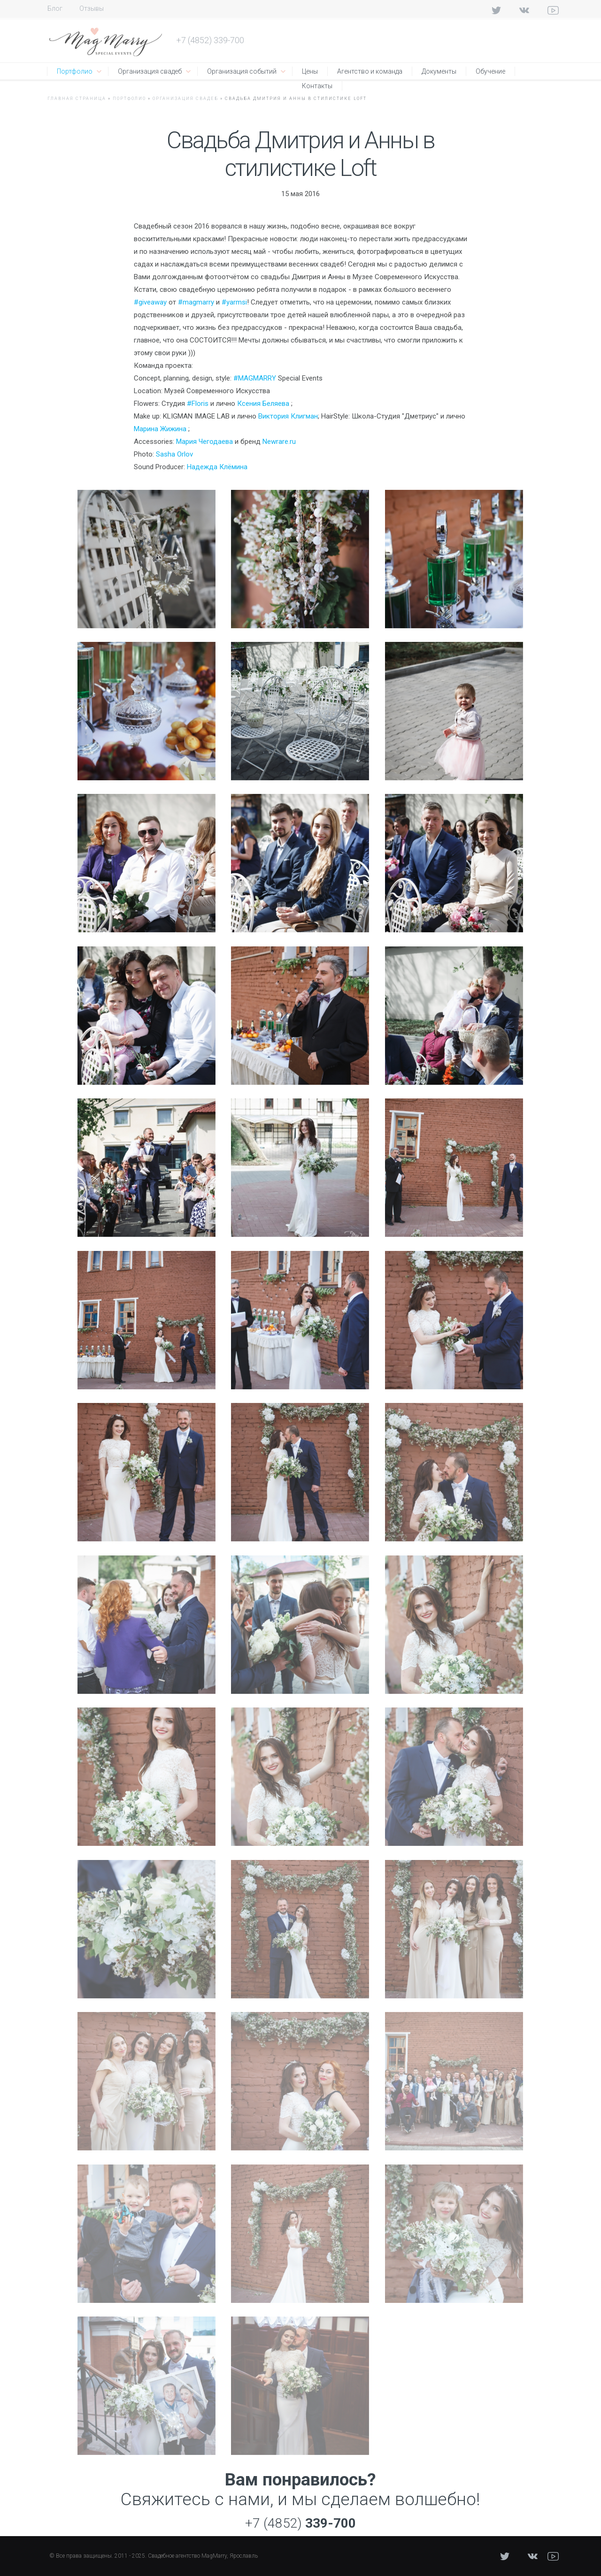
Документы (439, 71)
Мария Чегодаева (204, 441)
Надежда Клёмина (217, 467)
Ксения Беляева (263, 403)
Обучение (490, 71)
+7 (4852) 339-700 (210, 40)
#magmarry (196, 302)
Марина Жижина (160, 429)
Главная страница (76, 98)
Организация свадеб (150, 71)
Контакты (317, 86)
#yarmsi (234, 302)
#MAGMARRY (254, 378)
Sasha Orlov (174, 454)
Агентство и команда (369, 71)
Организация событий (242, 71)
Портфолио (74, 71)
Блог (54, 8)
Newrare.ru (279, 441)
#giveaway (150, 302)
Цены (310, 71)
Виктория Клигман (288, 416)
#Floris (197, 403)
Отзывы (91, 8)
